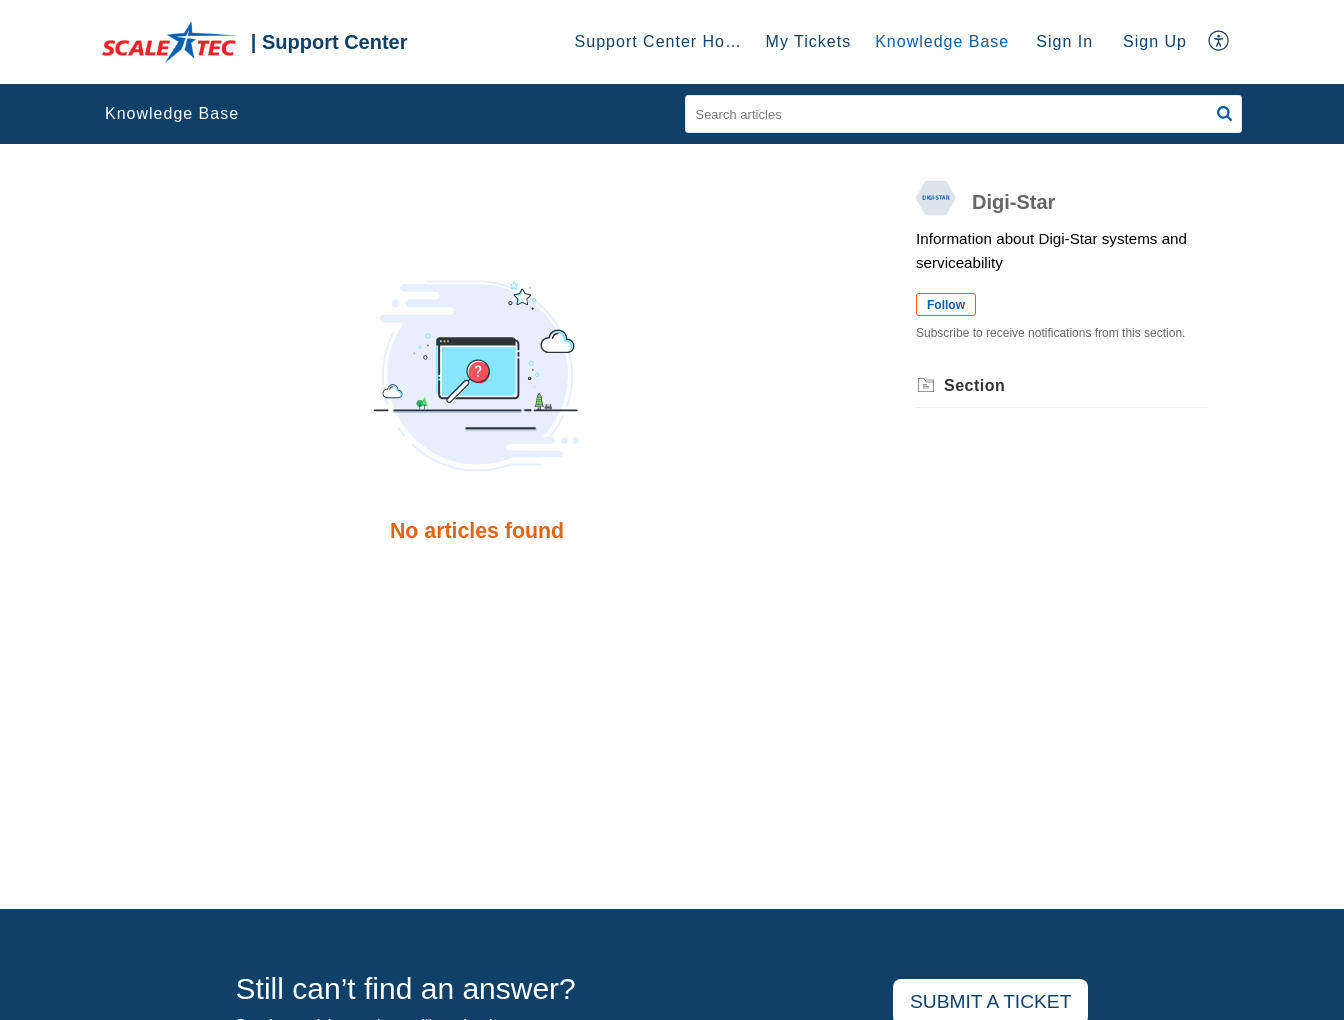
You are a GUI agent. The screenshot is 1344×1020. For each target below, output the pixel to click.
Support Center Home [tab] (662, 41)
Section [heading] (974, 385)
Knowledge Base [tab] (942, 41)
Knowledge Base (172, 113)
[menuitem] (1064, 42)
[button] (1219, 42)
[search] (964, 114)
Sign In (1064, 41)
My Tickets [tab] (809, 41)
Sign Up (1155, 41)
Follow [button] (946, 305)
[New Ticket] (990, 1002)
